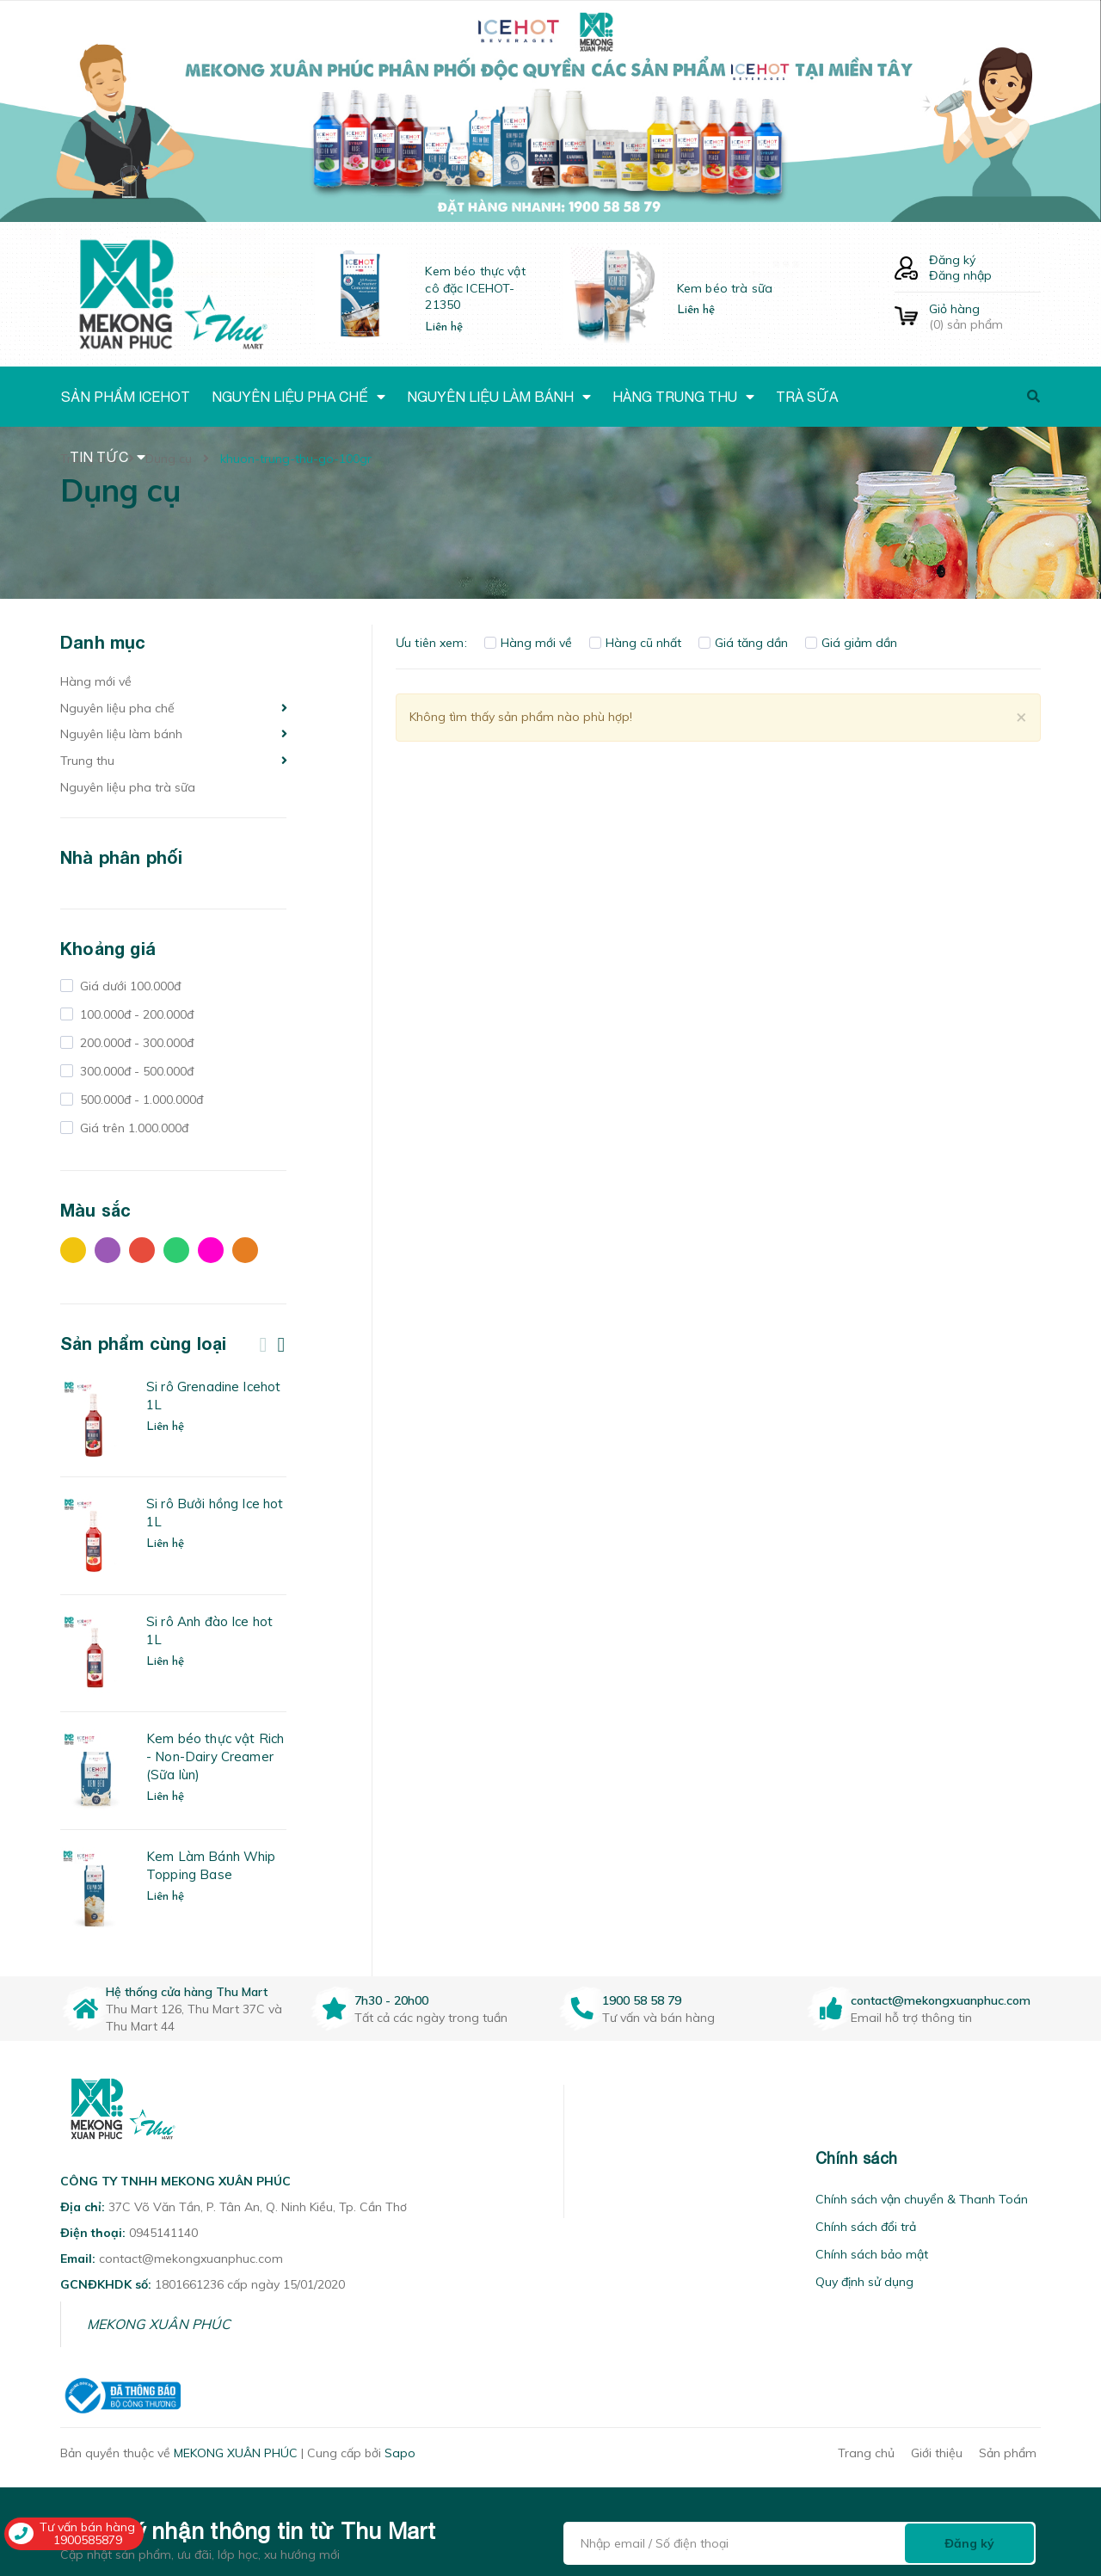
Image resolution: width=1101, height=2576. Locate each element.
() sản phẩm (985, 316)
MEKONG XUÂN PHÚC (159, 2324)
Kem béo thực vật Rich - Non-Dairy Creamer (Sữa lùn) (215, 1756)
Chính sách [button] (856, 2158)
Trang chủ (866, 2453)
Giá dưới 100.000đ (129, 986)
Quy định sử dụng (864, 2281)
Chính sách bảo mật (871, 2254)
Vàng (73, 1250)
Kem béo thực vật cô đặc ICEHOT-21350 (475, 287)
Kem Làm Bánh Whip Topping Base (211, 1865)
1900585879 (87, 2540)
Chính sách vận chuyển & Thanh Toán (921, 2199)
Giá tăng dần (743, 642)
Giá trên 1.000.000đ (132, 1128)
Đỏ (142, 1250)
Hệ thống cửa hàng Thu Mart (187, 1992)
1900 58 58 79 (641, 2000)
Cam (245, 1250)
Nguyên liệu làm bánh (121, 734)
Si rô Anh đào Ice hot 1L (209, 1630)
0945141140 (163, 2232)
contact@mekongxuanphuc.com (940, 2000)
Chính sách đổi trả (865, 2226)
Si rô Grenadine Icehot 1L (213, 1395)
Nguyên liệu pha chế (117, 708)
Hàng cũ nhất (635, 642)
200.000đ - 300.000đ (135, 1043)
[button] (586, 2158)
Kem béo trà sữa (724, 288)
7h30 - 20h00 (391, 2000)
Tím (107, 1250)
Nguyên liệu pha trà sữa (127, 787)
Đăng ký (952, 260)
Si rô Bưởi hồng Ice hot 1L (214, 1512)
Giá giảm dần (851, 642)
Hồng (211, 1250)
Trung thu (87, 760)
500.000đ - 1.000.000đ (140, 1099)
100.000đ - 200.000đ (135, 1014)
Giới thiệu (937, 2453)
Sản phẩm (1007, 2453)
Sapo (399, 2453)
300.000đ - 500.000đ (135, 1071)
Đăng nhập (960, 275)
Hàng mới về (96, 681)
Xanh (176, 1250)
